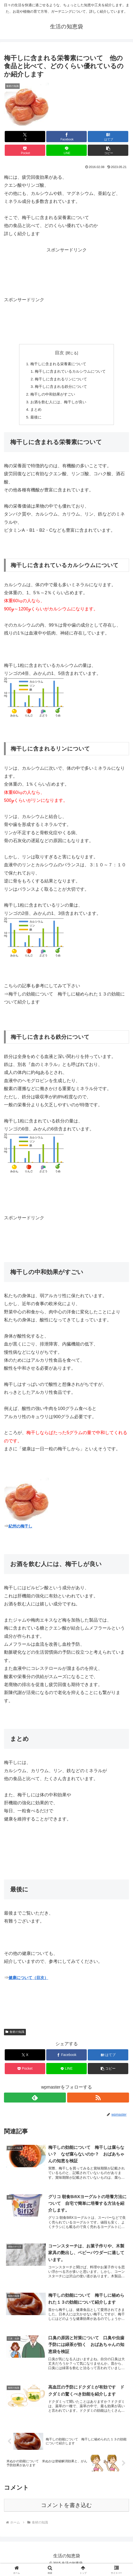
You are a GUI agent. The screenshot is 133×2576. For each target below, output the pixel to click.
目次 (59, 352)
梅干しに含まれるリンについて (61, 380)
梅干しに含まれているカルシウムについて (70, 372)
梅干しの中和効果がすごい (52, 396)
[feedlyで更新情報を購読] (35, 2101)
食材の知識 (14, 2035)
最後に (34, 420)
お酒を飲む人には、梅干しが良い (58, 404)
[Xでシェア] (25, 136)
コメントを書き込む (66, 2511)
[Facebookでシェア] (66, 136)
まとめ (34, 412)
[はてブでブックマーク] (108, 136)
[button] (108, 150)
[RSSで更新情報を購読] (98, 2101)
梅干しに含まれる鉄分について (61, 388)
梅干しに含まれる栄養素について (58, 364)
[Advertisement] (66, 269)
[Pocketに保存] (25, 150)
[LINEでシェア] (66, 150)
